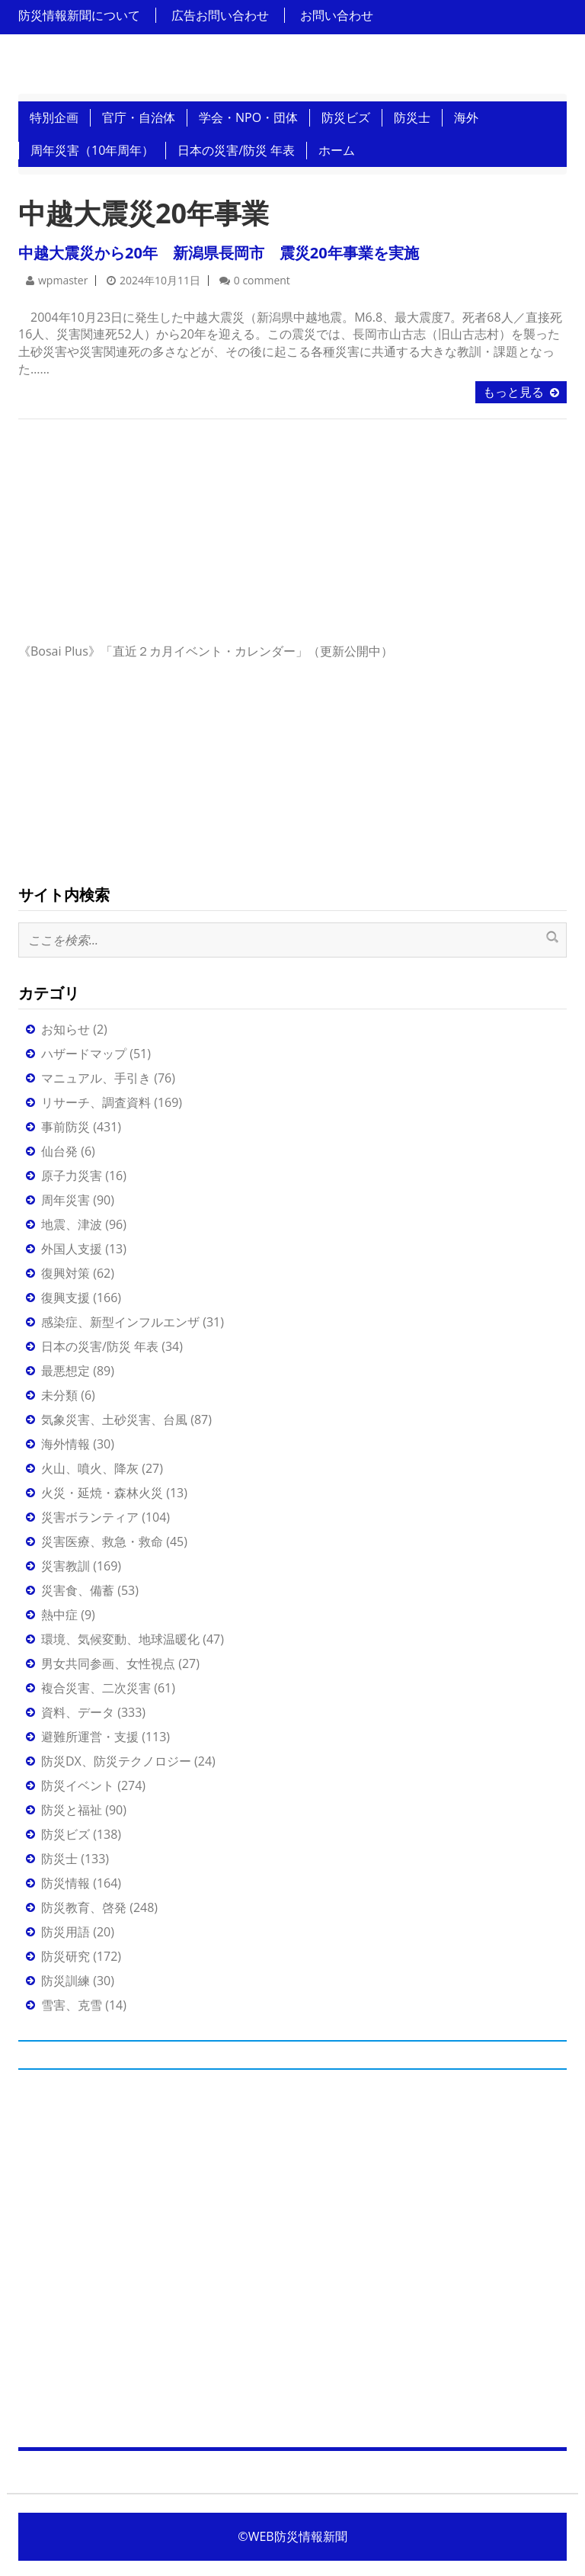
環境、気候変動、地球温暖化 (120, 1639)
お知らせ (65, 1029)
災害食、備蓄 (77, 1590)
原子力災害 (71, 1175)
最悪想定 (65, 1370)
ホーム (336, 150)
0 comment (262, 280)
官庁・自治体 (138, 117)
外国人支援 (71, 1248)
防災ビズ (345, 117)
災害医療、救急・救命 (102, 1541)
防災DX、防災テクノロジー (116, 1761)
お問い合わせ (336, 15)
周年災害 (65, 1200)
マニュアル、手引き (96, 1078)
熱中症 (59, 1614)
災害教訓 (65, 1565)
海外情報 (65, 1444)
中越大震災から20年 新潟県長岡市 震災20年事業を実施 (218, 252)
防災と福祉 (71, 1809)
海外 (466, 117)
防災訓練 (65, 1980)
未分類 (59, 1395)
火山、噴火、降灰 (90, 1468)
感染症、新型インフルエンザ (120, 1322)
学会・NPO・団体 (248, 117)
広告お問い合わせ (220, 15)
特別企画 (54, 117)
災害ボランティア (90, 1517)
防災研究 (65, 1956)
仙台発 (59, 1151)
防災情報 (65, 1883)
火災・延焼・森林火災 (102, 1492)
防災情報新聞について (79, 15)
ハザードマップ (83, 1053)
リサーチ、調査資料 (96, 1102)
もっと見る (513, 391)
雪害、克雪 (71, 2005)
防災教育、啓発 (83, 1907)
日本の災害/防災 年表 (236, 150)
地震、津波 (71, 1224)
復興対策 (65, 1273)
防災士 (412, 117)
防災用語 (65, 1931)
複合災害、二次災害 (96, 1687)
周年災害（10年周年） (92, 150)
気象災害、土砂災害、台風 (114, 1419)
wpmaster (63, 280)
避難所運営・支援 (90, 1736)
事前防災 (65, 1126)
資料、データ (77, 1712)
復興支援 (65, 1297)
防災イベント (77, 1785)
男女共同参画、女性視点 (108, 1663)
